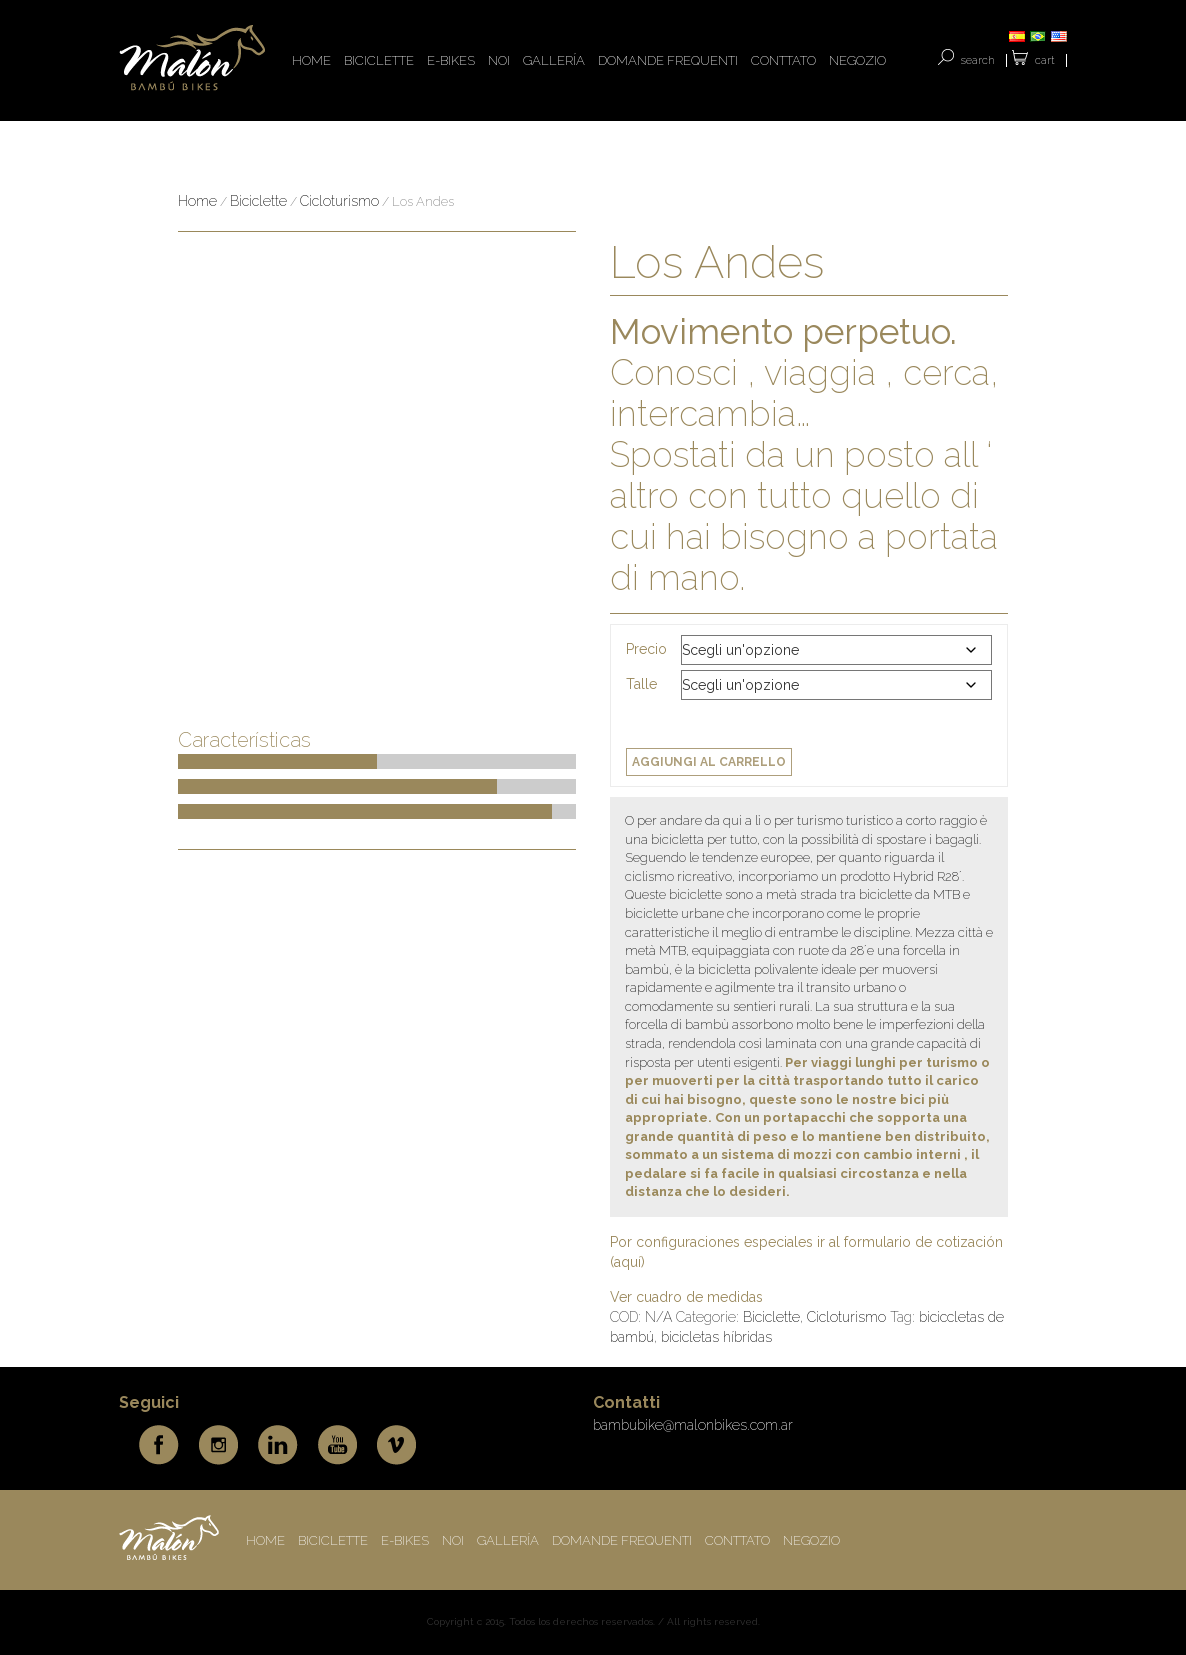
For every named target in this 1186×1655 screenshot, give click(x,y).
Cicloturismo (339, 201)
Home (197, 201)
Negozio (857, 60)
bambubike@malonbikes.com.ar (693, 1425)
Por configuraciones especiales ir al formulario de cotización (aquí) (806, 1252)
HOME (311, 60)
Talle (641, 684)
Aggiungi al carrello (709, 762)
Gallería (554, 60)
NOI (499, 60)
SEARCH (978, 60)
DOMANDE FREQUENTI (668, 60)
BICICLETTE (379, 60)
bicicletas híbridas (716, 1337)
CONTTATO (783, 60)
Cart (1045, 60)
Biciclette (258, 201)
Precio (646, 649)
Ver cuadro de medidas (686, 1297)
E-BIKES (451, 60)
